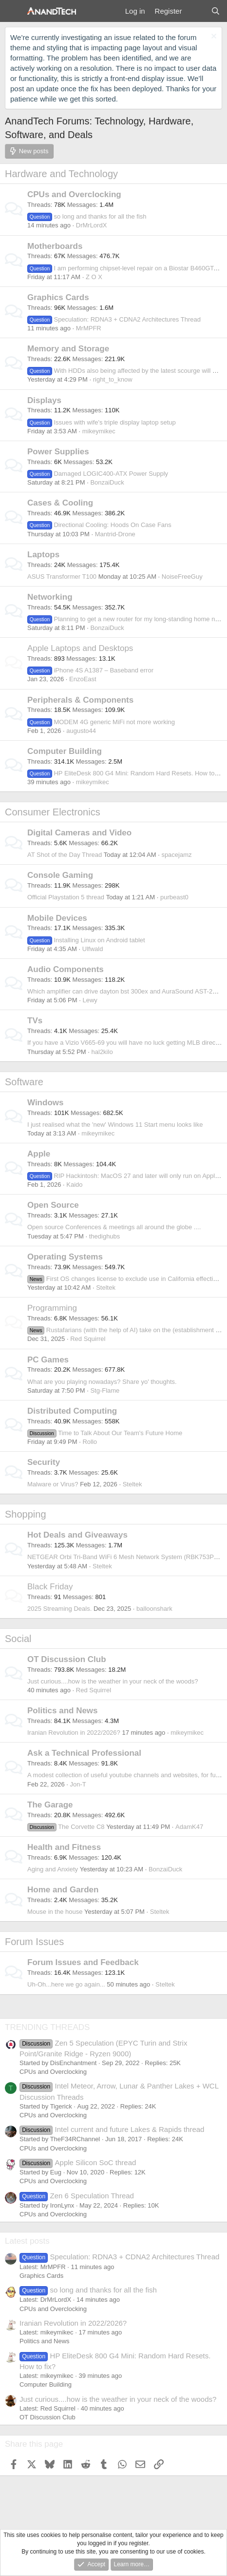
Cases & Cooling (60, 502)
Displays (44, 400)
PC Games (48, 1359)
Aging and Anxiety (52, 1869)
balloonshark (154, 1608)
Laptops (43, 554)
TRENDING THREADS (47, 2027)
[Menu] (13, 11)
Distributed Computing (72, 1411)
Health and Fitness (64, 1847)
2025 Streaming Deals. (59, 1608)
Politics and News (62, 1710)
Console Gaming (60, 875)
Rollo (89, 1441)
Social (18, 1638)
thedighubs (104, 1236)
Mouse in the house (54, 1911)
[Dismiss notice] (212, 37)
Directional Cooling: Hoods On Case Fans (99, 524)
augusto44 (81, 730)
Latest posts (27, 2241)
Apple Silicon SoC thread (77, 2162)
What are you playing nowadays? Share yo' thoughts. (102, 1381)
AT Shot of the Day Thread (64, 854)
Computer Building (64, 751)
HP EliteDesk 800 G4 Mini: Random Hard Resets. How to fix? (126, 773)
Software (24, 1081)
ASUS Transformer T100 (61, 576)
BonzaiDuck (107, 482)
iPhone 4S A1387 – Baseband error (90, 670)
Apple (38, 1153)
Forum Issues (34, 1941)
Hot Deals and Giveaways (77, 1535)
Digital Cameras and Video (79, 832)
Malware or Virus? (52, 1484)
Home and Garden (62, 1889)
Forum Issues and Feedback (83, 1962)
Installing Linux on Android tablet (86, 940)
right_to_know (112, 379)
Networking (50, 597)
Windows (45, 1102)
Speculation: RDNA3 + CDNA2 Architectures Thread (114, 319)
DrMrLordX (91, 225)
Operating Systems (65, 1256)
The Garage (50, 1804)
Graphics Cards (58, 297)
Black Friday (50, 1586)
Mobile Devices (57, 918)
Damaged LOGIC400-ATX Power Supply (97, 473)
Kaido (74, 1184)
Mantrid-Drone (115, 534)
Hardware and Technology (61, 173)
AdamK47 (189, 1826)
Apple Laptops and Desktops (80, 648)
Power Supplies (58, 451)
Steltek (105, 1287)
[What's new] (196, 11)
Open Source (53, 1205)
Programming (52, 1308)
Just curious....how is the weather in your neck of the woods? (112, 1681)
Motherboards (54, 246)
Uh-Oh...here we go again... (66, 1984)
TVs (34, 1020)
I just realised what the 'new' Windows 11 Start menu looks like (115, 1124)
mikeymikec (98, 431)
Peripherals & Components (80, 700)
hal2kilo (102, 1051)
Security (43, 1462)
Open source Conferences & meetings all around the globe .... (114, 1227)
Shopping (25, 1514)
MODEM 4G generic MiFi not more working (101, 722)
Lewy (89, 1000)
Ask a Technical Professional (84, 1753)
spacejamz (176, 854)
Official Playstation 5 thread (65, 897)
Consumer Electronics (52, 812)
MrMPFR (88, 328)
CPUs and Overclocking (74, 194)
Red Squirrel (87, 1338)
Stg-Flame (104, 1390)
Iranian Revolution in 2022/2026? (73, 1732)
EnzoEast (82, 679)
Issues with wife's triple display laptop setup (101, 422)
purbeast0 (174, 897)
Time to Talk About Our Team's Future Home (104, 1433)
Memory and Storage (68, 348)
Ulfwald (92, 949)
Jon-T (78, 1784)
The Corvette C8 (66, 1826)
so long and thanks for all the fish (87, 216)
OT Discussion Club (66, 1659)
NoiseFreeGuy (182, 576)
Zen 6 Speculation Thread (76, 2195)
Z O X (94, 277)
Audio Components (65, 969)
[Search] (215, 11)
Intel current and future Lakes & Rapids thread (111, 2129)
